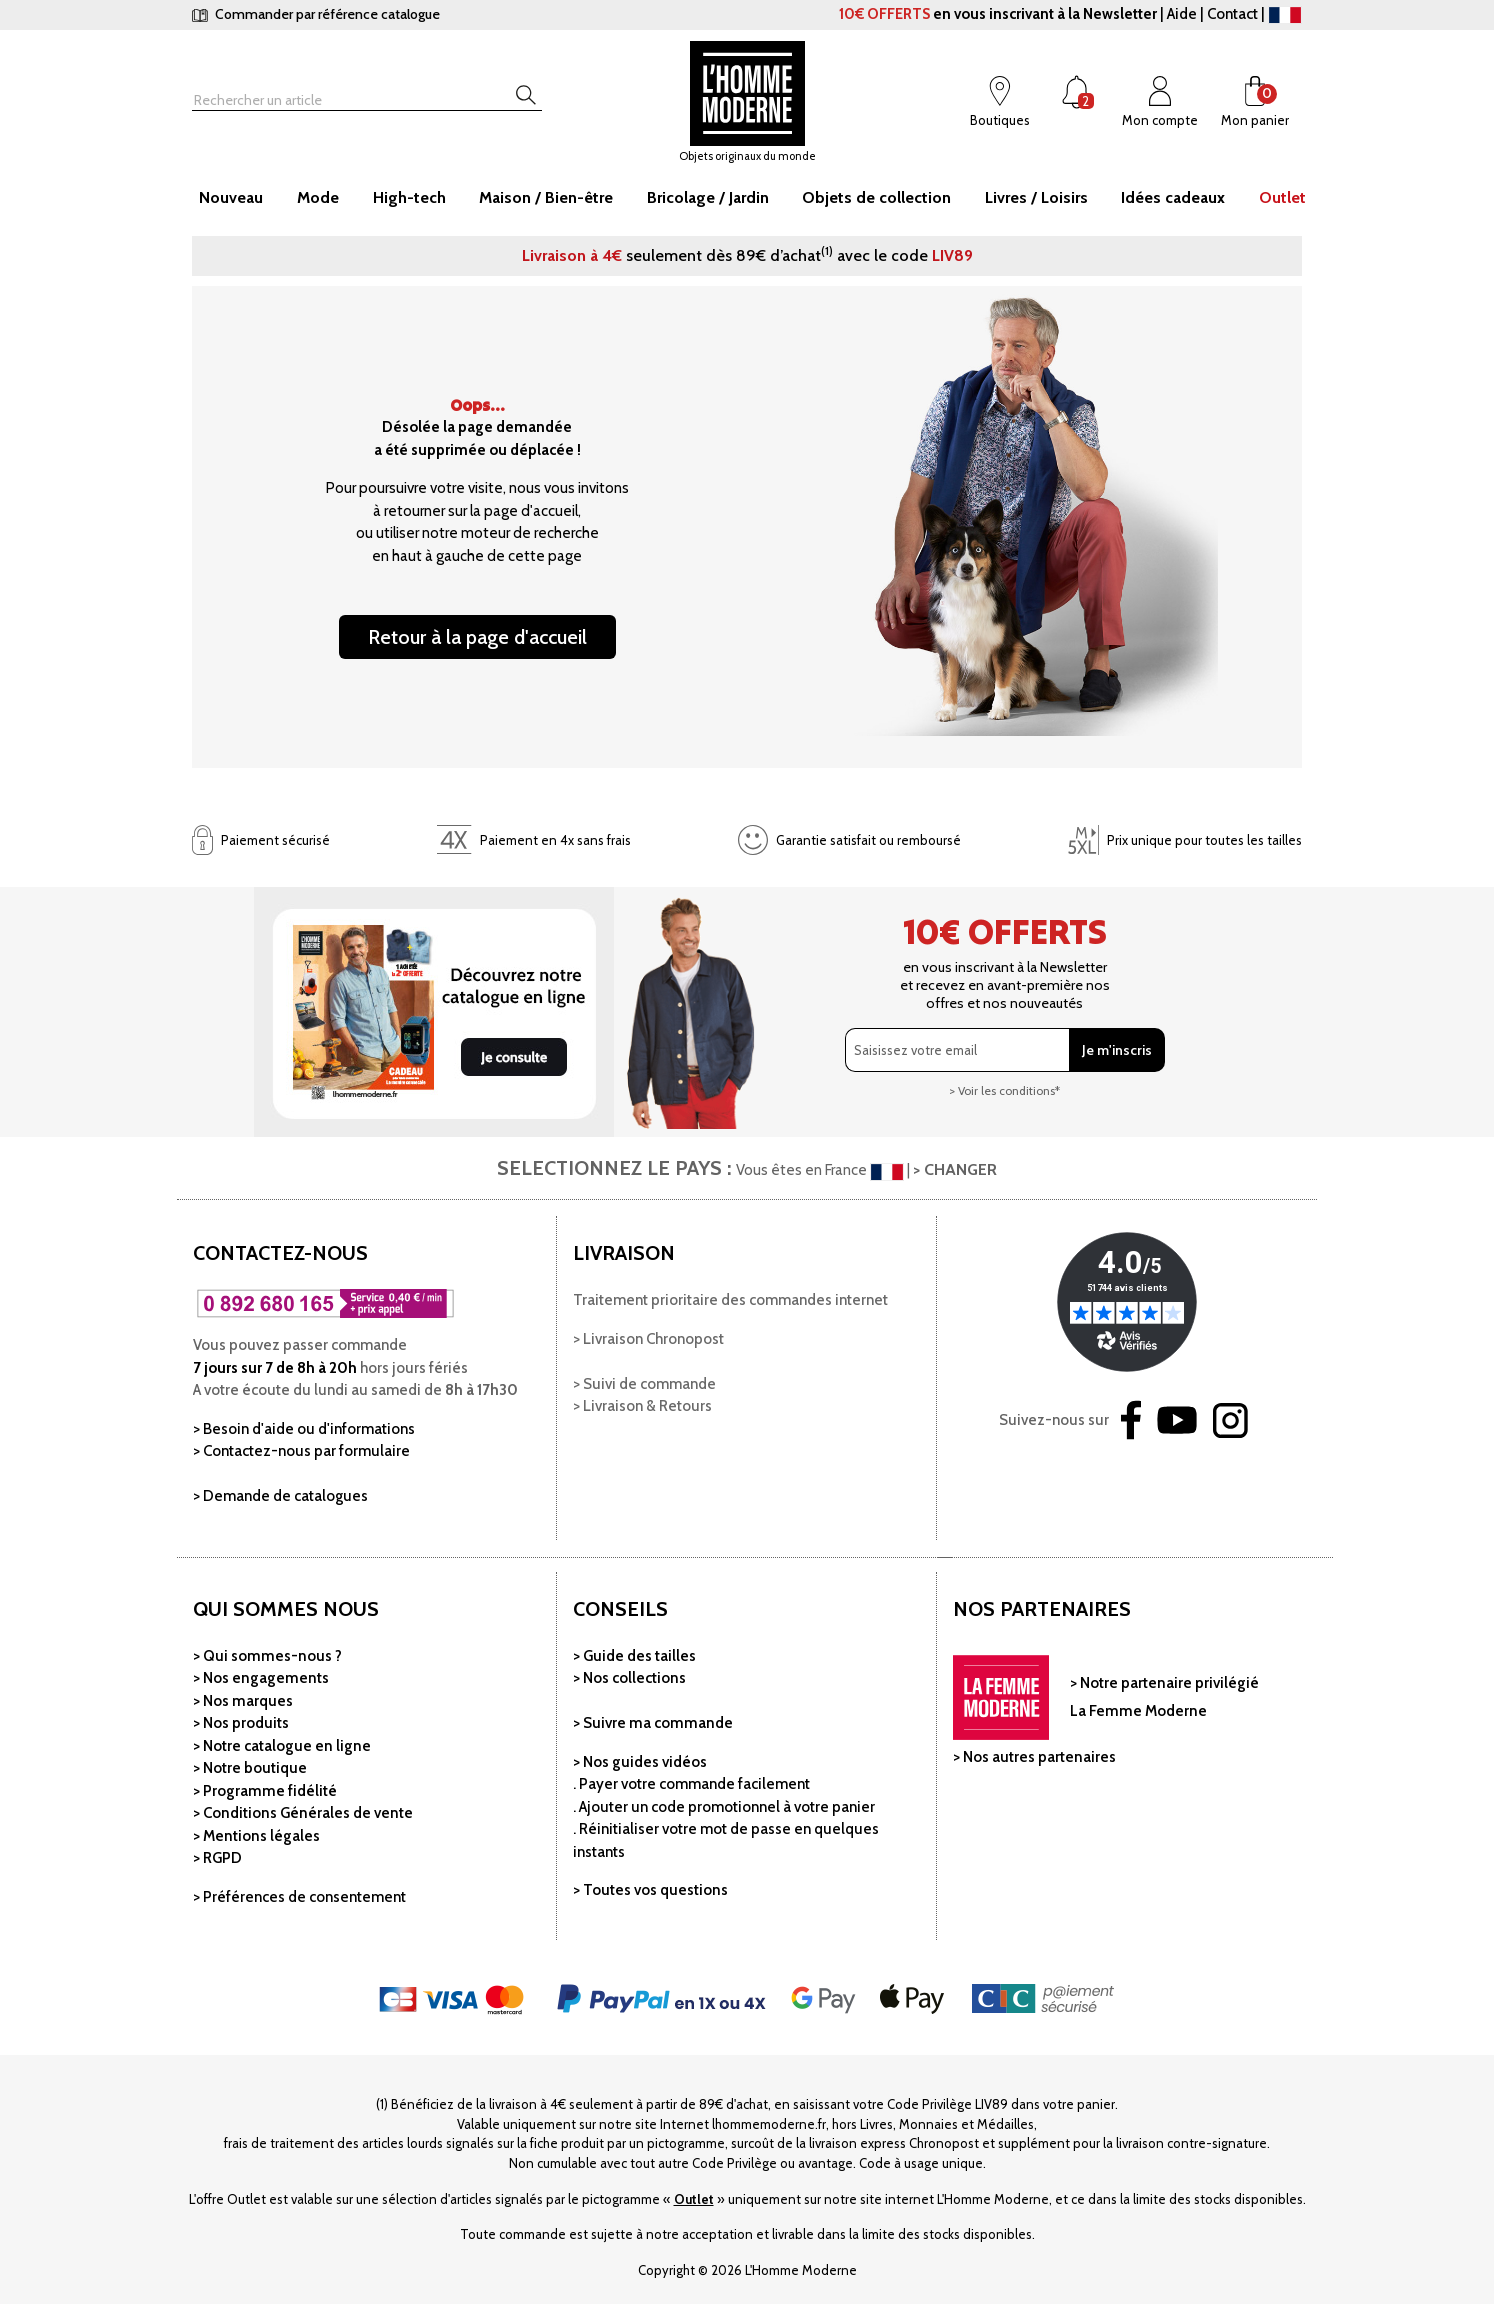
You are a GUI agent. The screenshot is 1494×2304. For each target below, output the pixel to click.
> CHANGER (955, 1169)
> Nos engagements (261, 1678)
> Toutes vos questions (650, 1890)
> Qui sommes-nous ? (267, 1656)
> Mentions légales (256, 1836)
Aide (1182, 14)
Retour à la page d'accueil (477, 637)
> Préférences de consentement (299, 1897)
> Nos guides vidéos (640, 1762)
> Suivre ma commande (653, 1723)
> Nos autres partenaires (1034, 1757)
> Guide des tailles (634, 1656)
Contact (1232, 14)
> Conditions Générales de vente (303, 1813)
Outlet (694, 2199)
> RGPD (217, 1858)
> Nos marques (243, 1701)
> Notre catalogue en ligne (282, 1746)
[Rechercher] (332, 100)
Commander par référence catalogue (316, 14)
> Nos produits (241, 1723)
